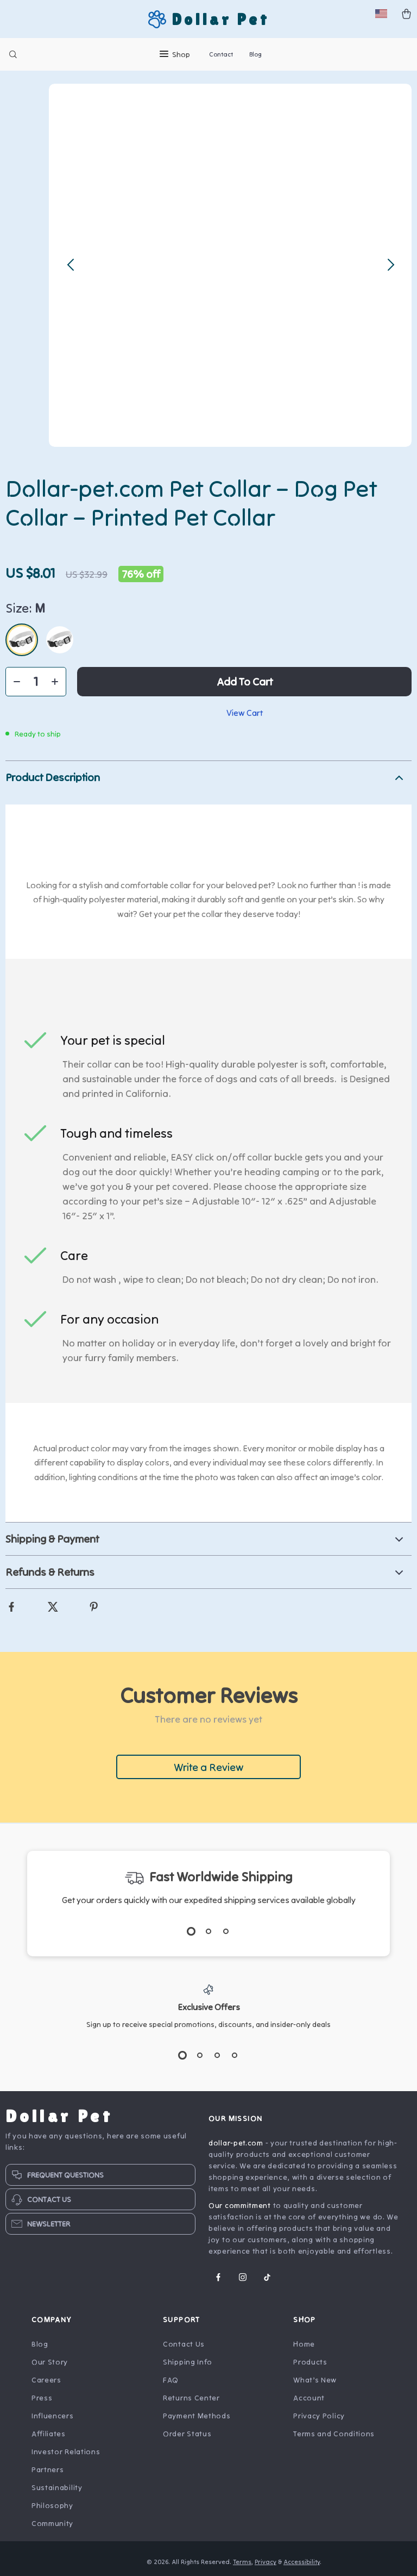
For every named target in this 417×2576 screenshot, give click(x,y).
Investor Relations (65, 2455)
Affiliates (48, 2437)
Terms (242, 2565)
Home (304, 2347)
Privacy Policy (319, 2419)
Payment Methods (197, 2419)
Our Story (49, 2365)
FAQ (171, 2383)
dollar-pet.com (235, 2146)
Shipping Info (187, 2365)
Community (52, 2526)
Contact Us (184, 2347)
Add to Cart (245, 684)
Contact (221, 54)
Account (309, 2401)
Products (310, 2365)
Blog (255, 54)
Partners (47, 2473)
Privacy (266, 2565)
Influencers (52, 2419)
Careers (46, 2383)
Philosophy (52, 2508)
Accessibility (302, 2565)
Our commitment (239, 2208)
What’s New (315, 2383)
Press (42, 2401)
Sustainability (57, 2491)
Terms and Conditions (334, 2437)
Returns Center (191, 2401)
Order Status (187, 2437)
